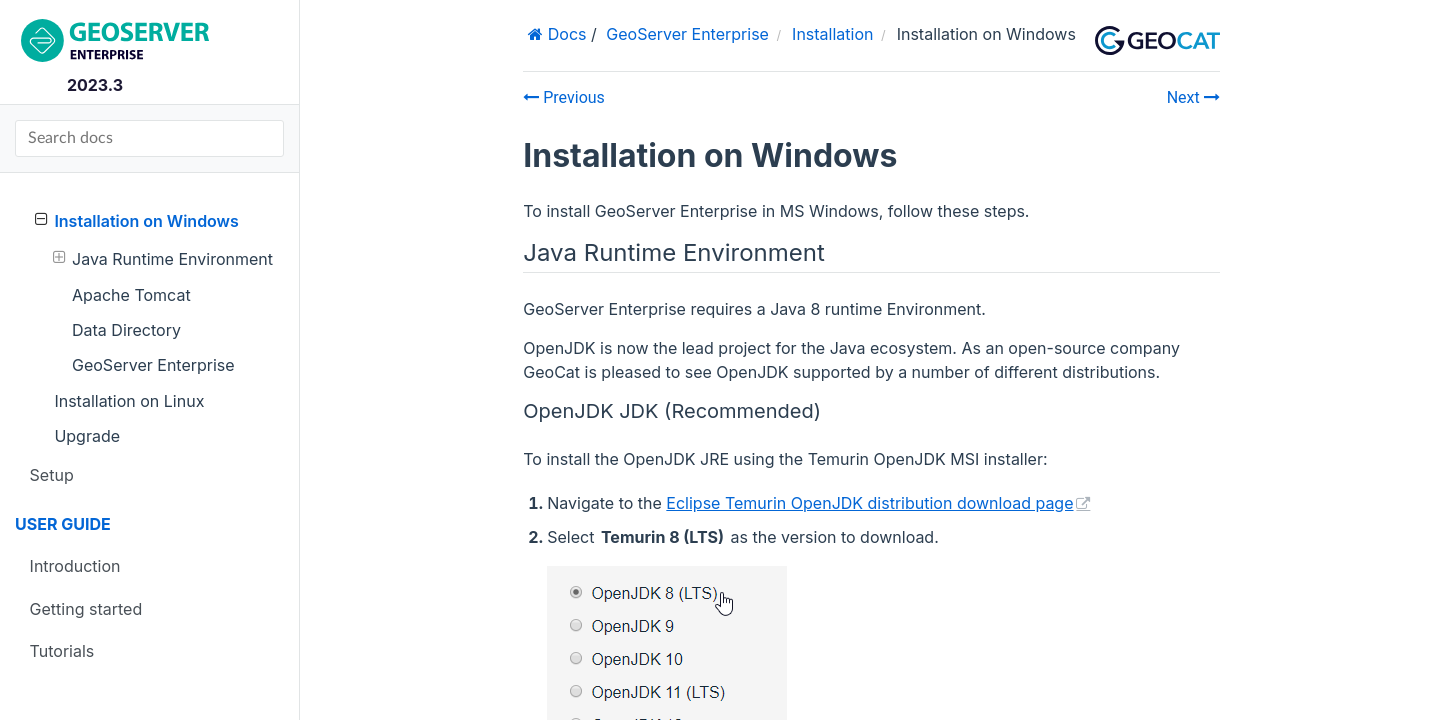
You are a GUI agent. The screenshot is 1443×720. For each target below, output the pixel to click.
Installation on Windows (137, 220)
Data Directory (126, 330)
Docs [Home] (564, 34)
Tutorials (62, 651)
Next (1193, 97)
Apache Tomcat (131, 295)
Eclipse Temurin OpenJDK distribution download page (869, 503)
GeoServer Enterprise (153, 365)
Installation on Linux (129, 401)
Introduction (75, 566)
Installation (832, 34)
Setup (52, 475)
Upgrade (87, 436)
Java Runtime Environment (163, 258)
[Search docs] (149, 138)
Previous (564, 97)
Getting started (86, 609)
